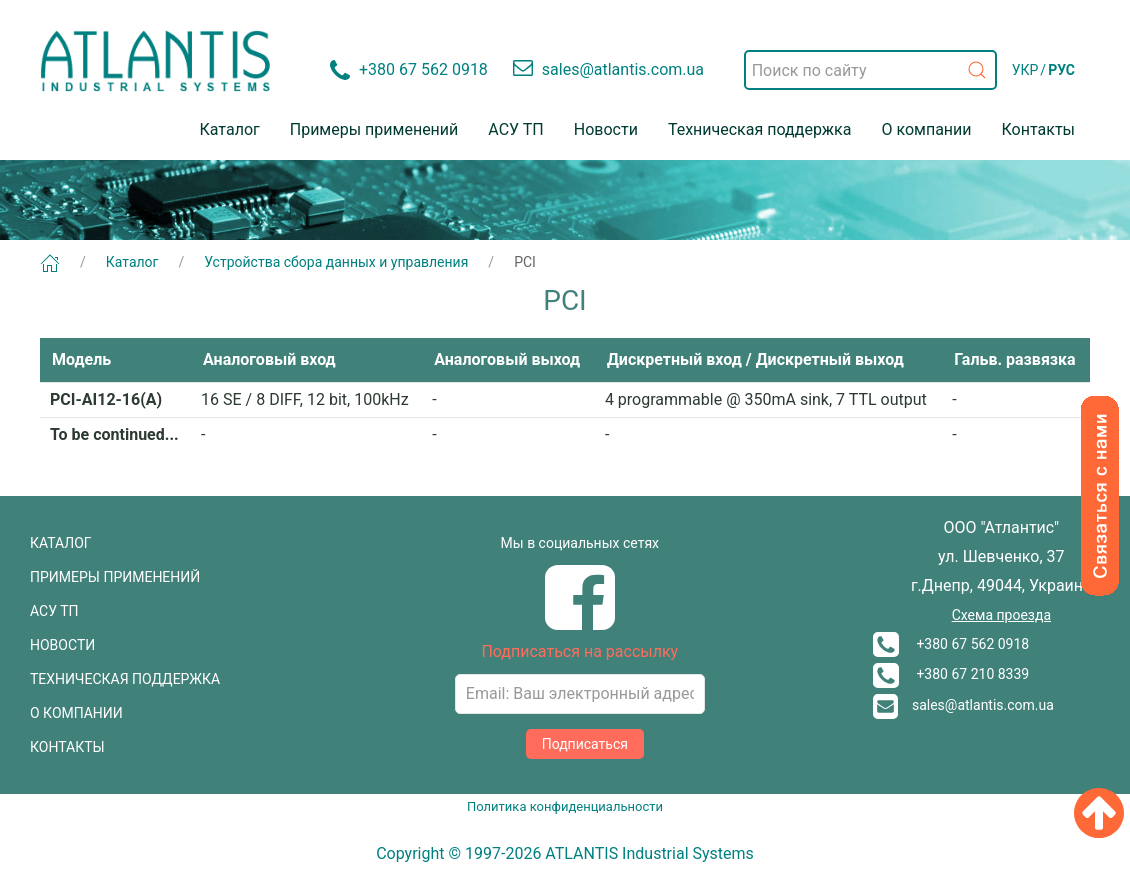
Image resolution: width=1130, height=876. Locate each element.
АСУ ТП (515, 129)
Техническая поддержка (760, 129)
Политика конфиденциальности (565, 806)
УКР (1025, 70)
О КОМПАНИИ (76, 713)
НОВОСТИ (62, 645)
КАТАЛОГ (61, 543)
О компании (926, 129)
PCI (525, 262)
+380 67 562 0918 (951, 644)
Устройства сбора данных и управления (336, 262)
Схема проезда (1001, 615)
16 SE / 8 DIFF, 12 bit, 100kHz (305, 399)
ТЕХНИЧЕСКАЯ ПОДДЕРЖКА (125, 679)
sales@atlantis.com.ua (963, 705)
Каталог (230, 129)
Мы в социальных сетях (580, 543)
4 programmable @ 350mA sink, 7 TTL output (766, 399)
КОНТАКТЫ (67, 747)
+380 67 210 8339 (951, 674)
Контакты (1038, 129)
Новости (606, 129)
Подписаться (585, 744)
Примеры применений (374, 129)
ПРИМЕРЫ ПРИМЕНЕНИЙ (115, 577)
